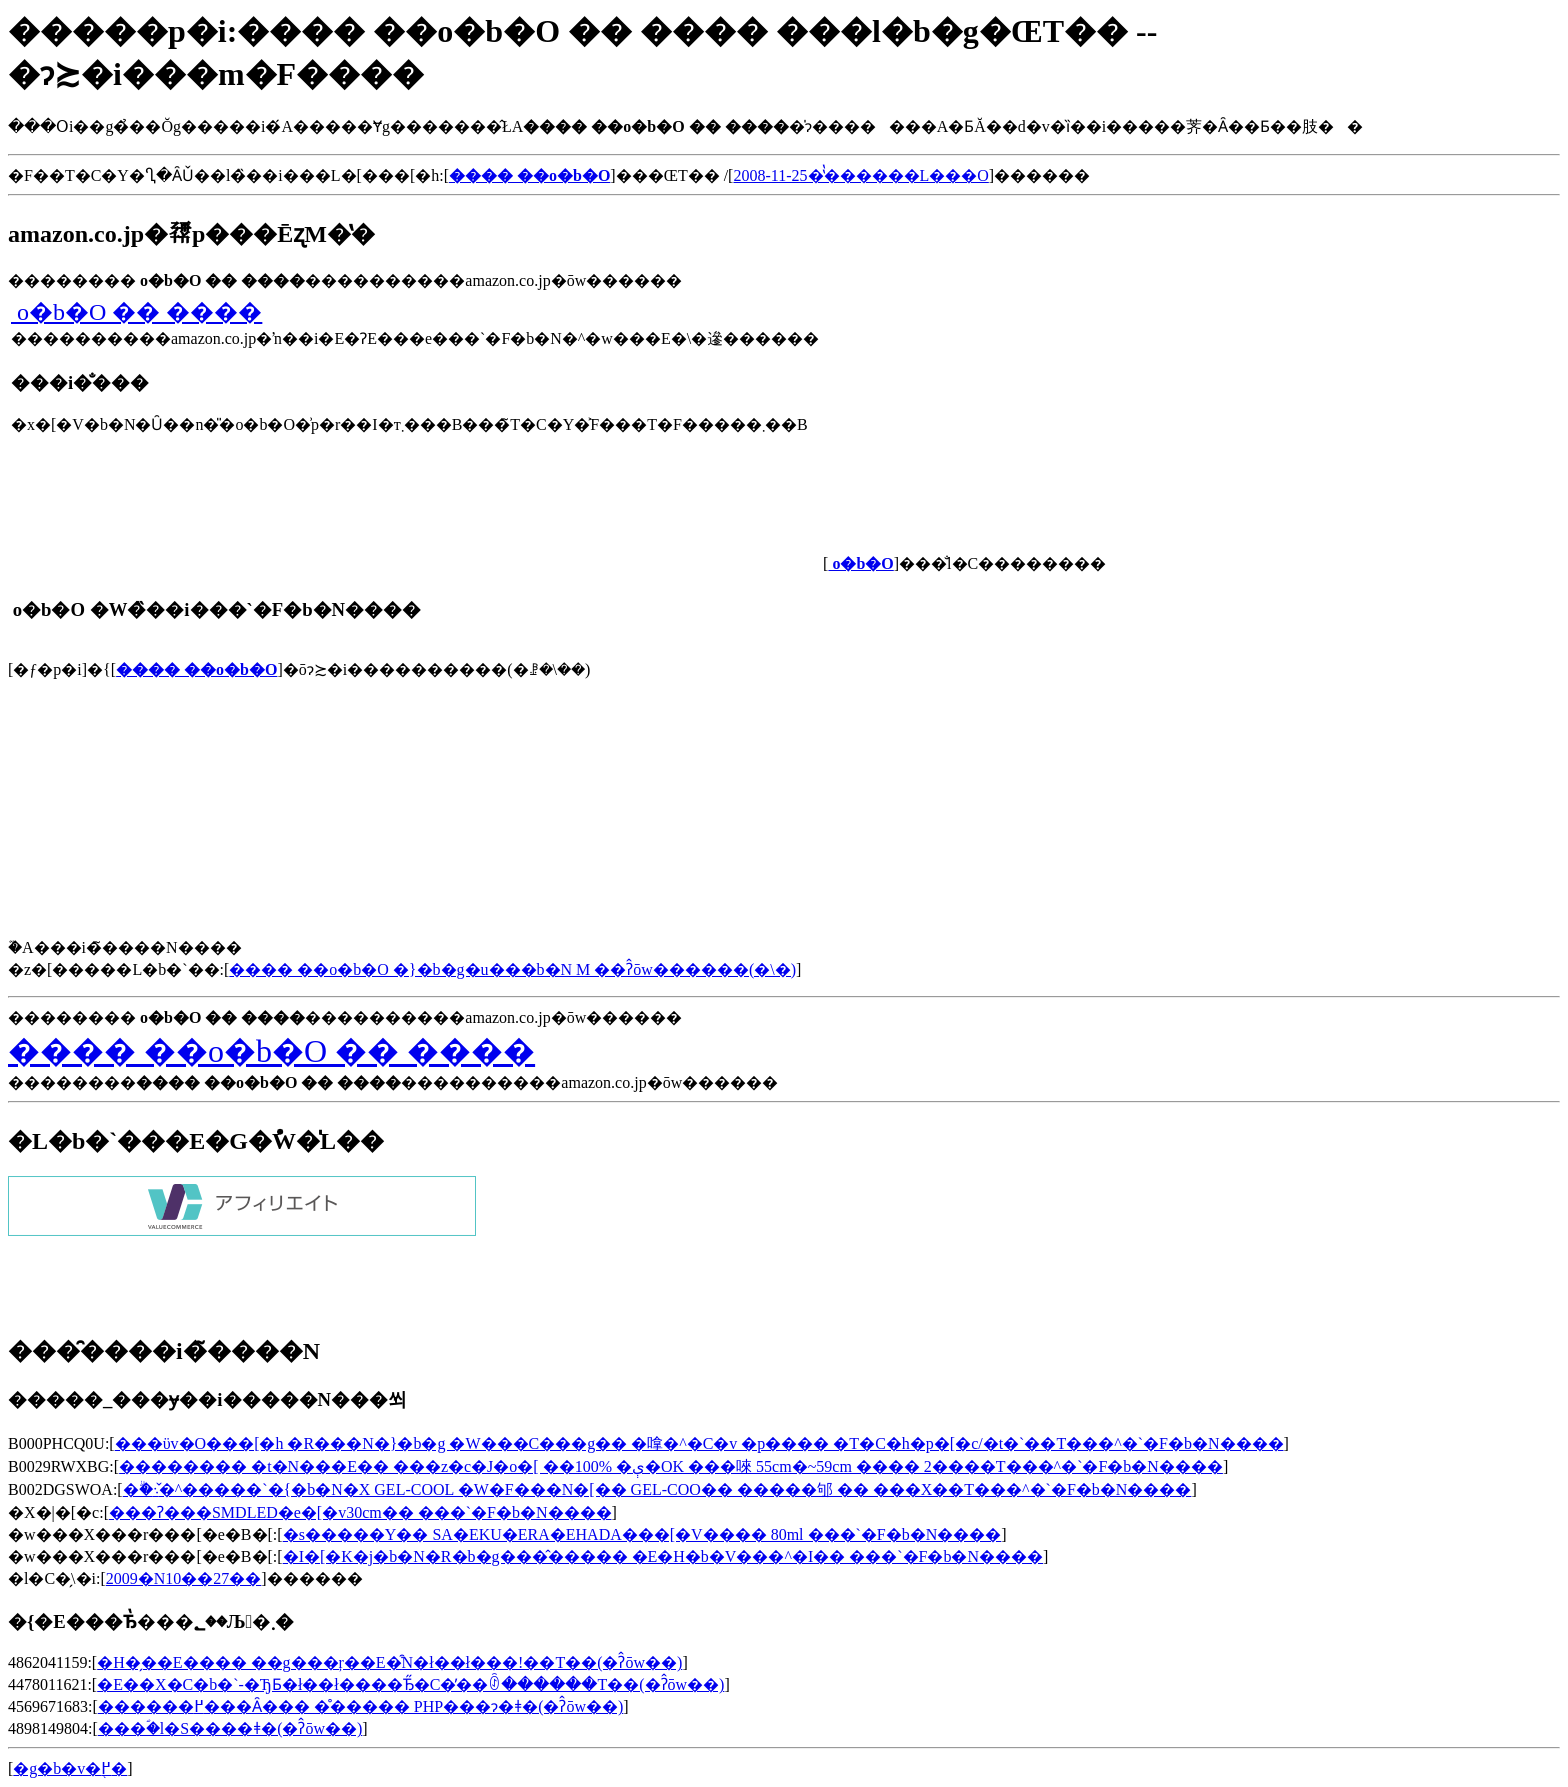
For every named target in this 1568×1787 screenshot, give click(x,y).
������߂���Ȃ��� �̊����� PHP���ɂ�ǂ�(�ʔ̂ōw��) (361, 1706)
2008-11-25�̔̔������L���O (860, 175)
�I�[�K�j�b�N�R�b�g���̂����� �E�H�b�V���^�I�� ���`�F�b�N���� (663, 1556)
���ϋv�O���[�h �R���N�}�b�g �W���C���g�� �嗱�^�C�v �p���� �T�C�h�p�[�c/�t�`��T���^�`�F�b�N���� (699, 1443)
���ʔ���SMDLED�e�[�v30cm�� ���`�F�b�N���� (360, 1512)
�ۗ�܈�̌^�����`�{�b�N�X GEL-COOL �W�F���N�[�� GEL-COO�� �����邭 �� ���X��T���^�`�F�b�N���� (657, 1489)
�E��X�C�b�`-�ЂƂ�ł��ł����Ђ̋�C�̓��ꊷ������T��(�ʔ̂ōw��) (410, 1684)
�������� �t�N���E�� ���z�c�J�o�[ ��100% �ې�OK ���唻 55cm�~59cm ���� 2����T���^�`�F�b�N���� (671, 1466)
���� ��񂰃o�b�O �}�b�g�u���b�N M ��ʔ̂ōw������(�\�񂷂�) (512, 969)
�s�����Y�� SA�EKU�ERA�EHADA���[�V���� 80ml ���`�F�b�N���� (642, 1534)
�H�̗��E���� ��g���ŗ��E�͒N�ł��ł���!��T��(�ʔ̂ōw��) (389, 1662)
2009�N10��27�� (184, 1578)
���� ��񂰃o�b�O (196, 669)
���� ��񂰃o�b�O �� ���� (136, 312)
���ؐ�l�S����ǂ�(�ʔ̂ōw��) (230, 1728)
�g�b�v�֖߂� (70, 1768)
